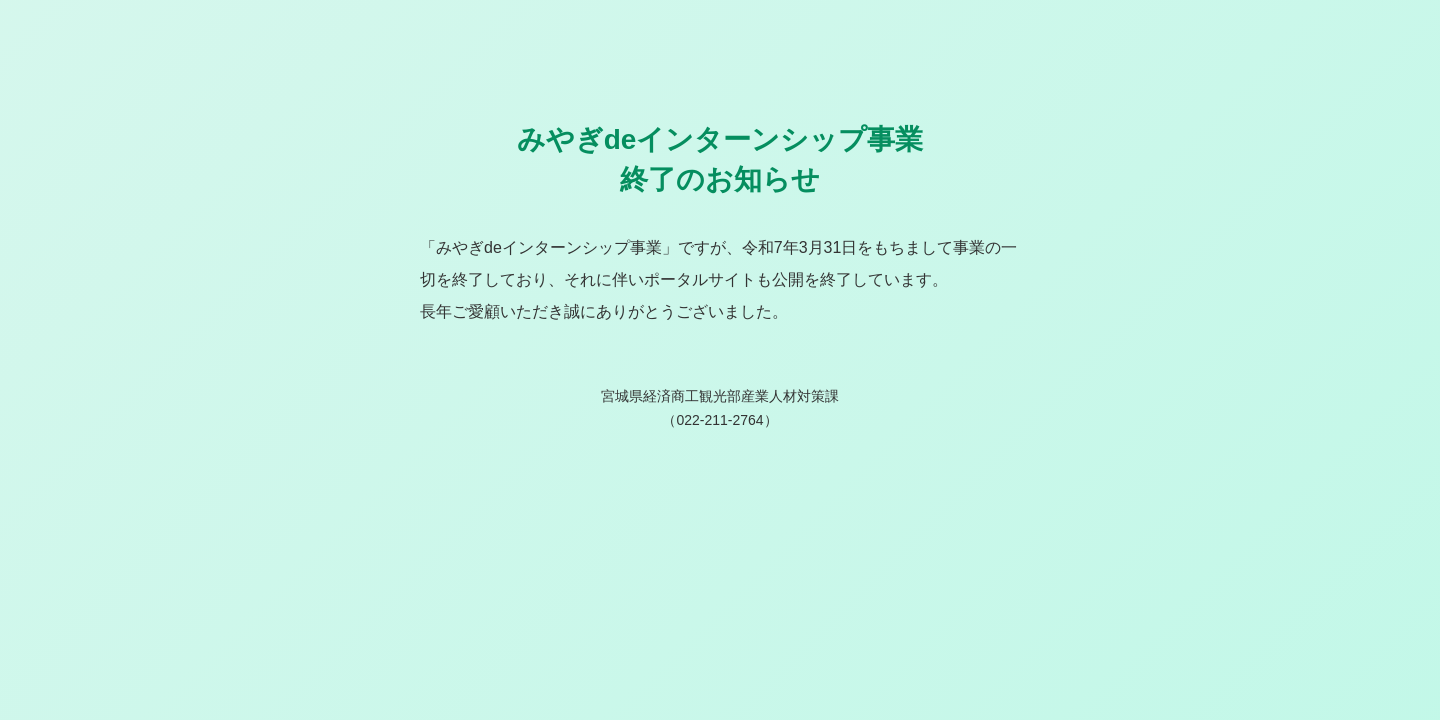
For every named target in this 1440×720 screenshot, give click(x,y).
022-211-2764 (719, 420)
